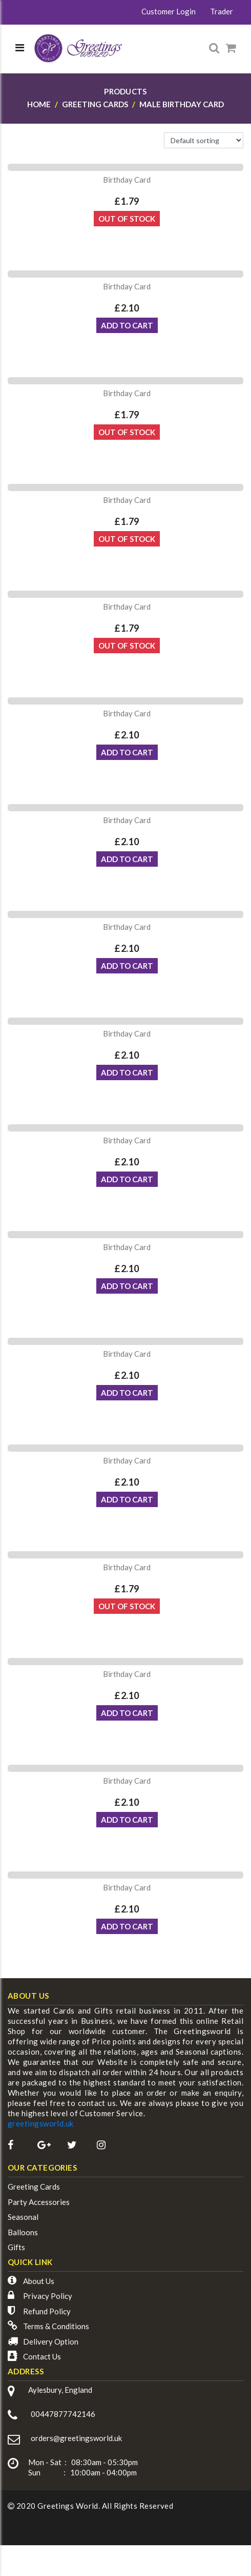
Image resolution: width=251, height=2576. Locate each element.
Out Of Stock (126, 218)
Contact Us (42, 2356)
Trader (221, 11)
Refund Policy (47, 2311)
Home (39, 104)
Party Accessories (39, 2202)
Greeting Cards (34, 2186)
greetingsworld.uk (41, 2123)
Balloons (23, 2232)
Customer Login (168, 11)
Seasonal (23, 2216)
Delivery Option (50, 2341)
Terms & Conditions (56, 2326)
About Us (38, 2281)
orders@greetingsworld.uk (76, 2438)
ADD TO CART (127, 325)
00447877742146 (63, 2413)
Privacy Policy (47, 2295)
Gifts (16, 2247)
